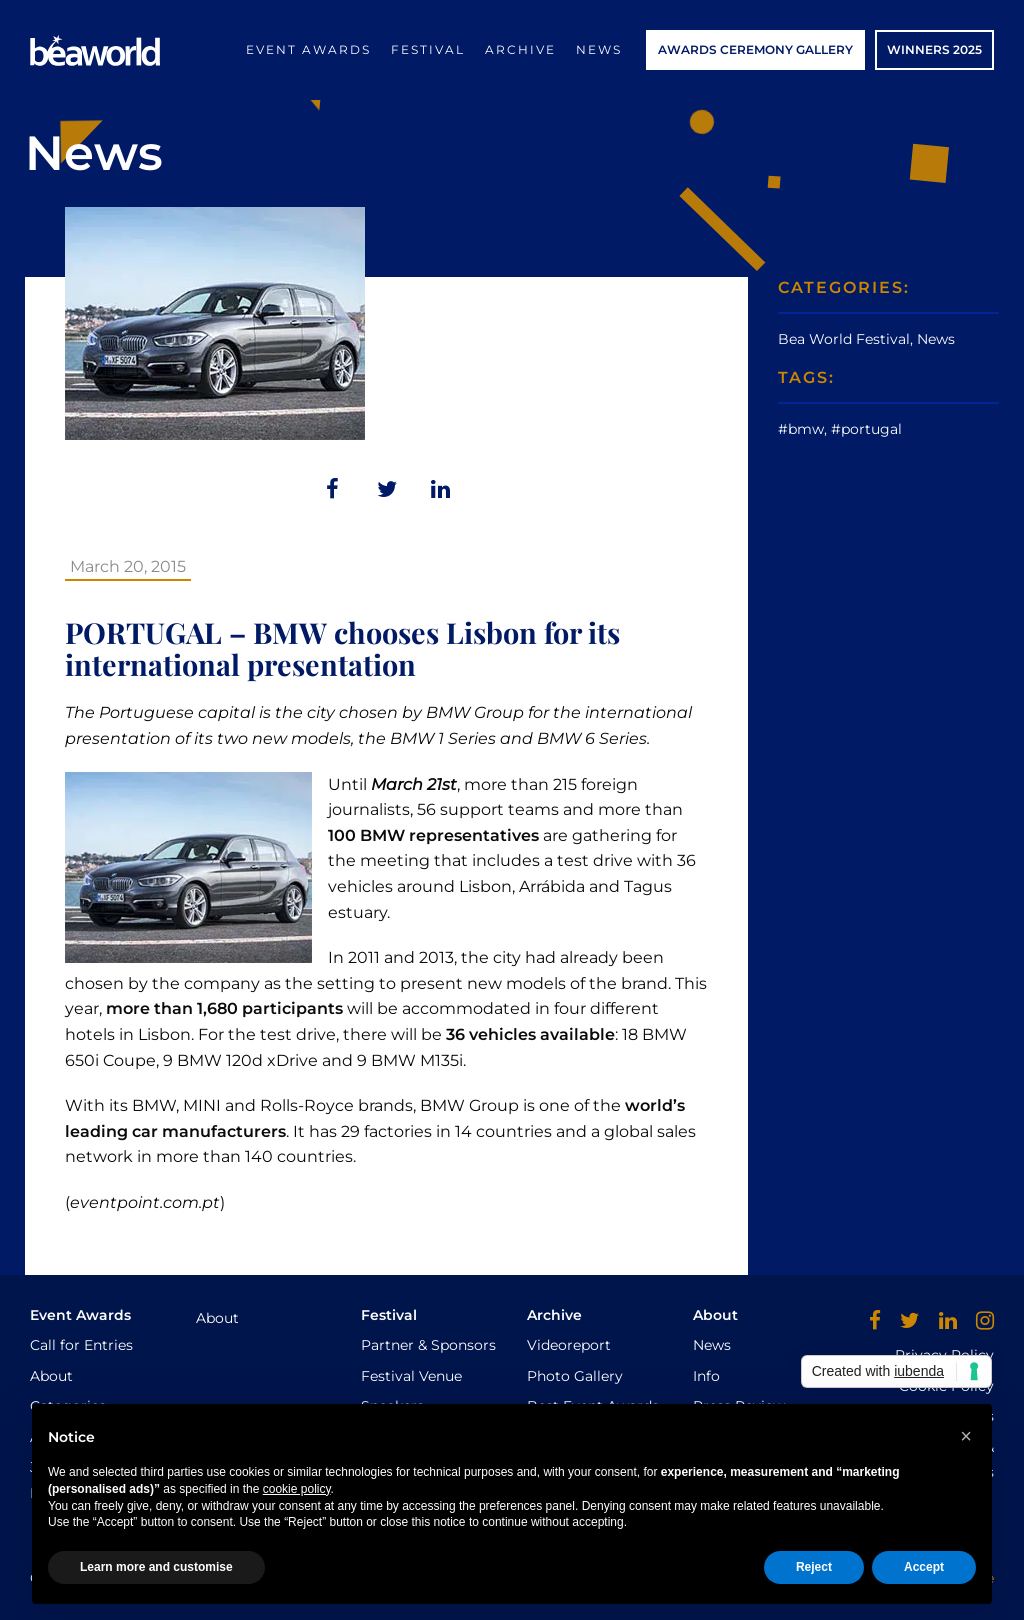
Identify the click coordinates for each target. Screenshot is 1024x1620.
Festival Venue (411, 1376)
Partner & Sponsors (428, 1345)
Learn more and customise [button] (156, 1567)
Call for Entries (81, 1345)
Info (706, 1376)
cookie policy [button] (297, 1489)
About (51, 1376)
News (599, 49)
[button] (966, 1436)
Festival (428, 49)
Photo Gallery (575, 1376)
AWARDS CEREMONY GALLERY (755, 49)
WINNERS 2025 (934, 49)
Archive (520, 49)
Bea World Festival (844, 339)
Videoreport (569, 1345)
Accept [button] (924, 1567)
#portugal (866, 429)
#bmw (801, 429)
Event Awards (308, 49)
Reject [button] (814, 1567)
